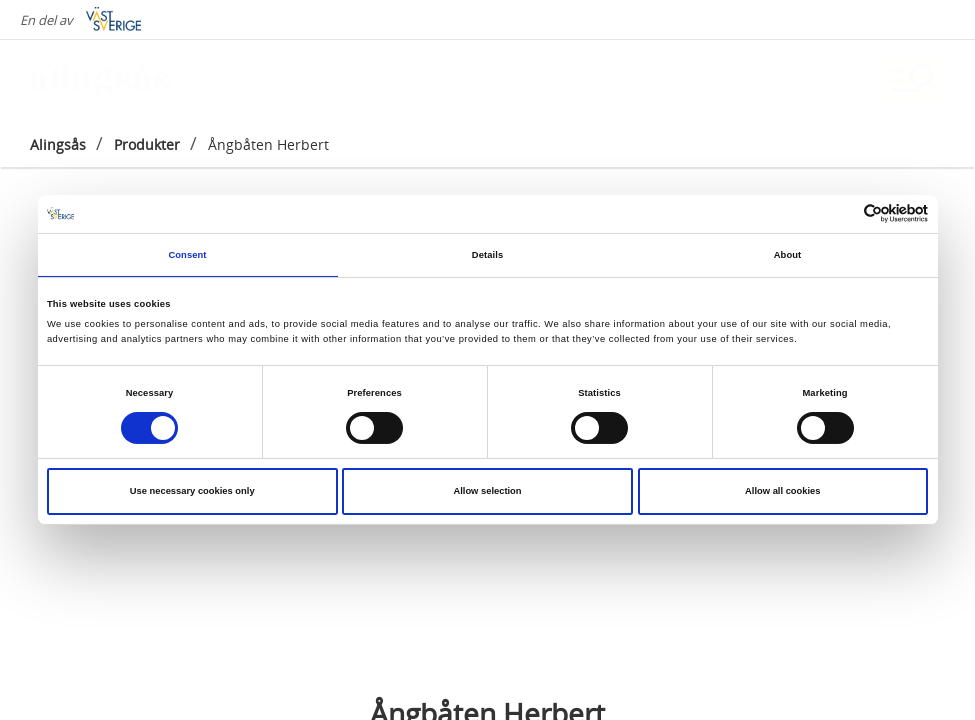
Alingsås (58, 144)
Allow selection (487, 491)
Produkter (147, 144)
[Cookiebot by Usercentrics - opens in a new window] (840, 213)
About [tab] (788, 255)
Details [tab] (487, 255)
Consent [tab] (187, 255)
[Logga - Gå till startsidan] (100, 80)
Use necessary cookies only (192, 491)
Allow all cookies (782, 491)
